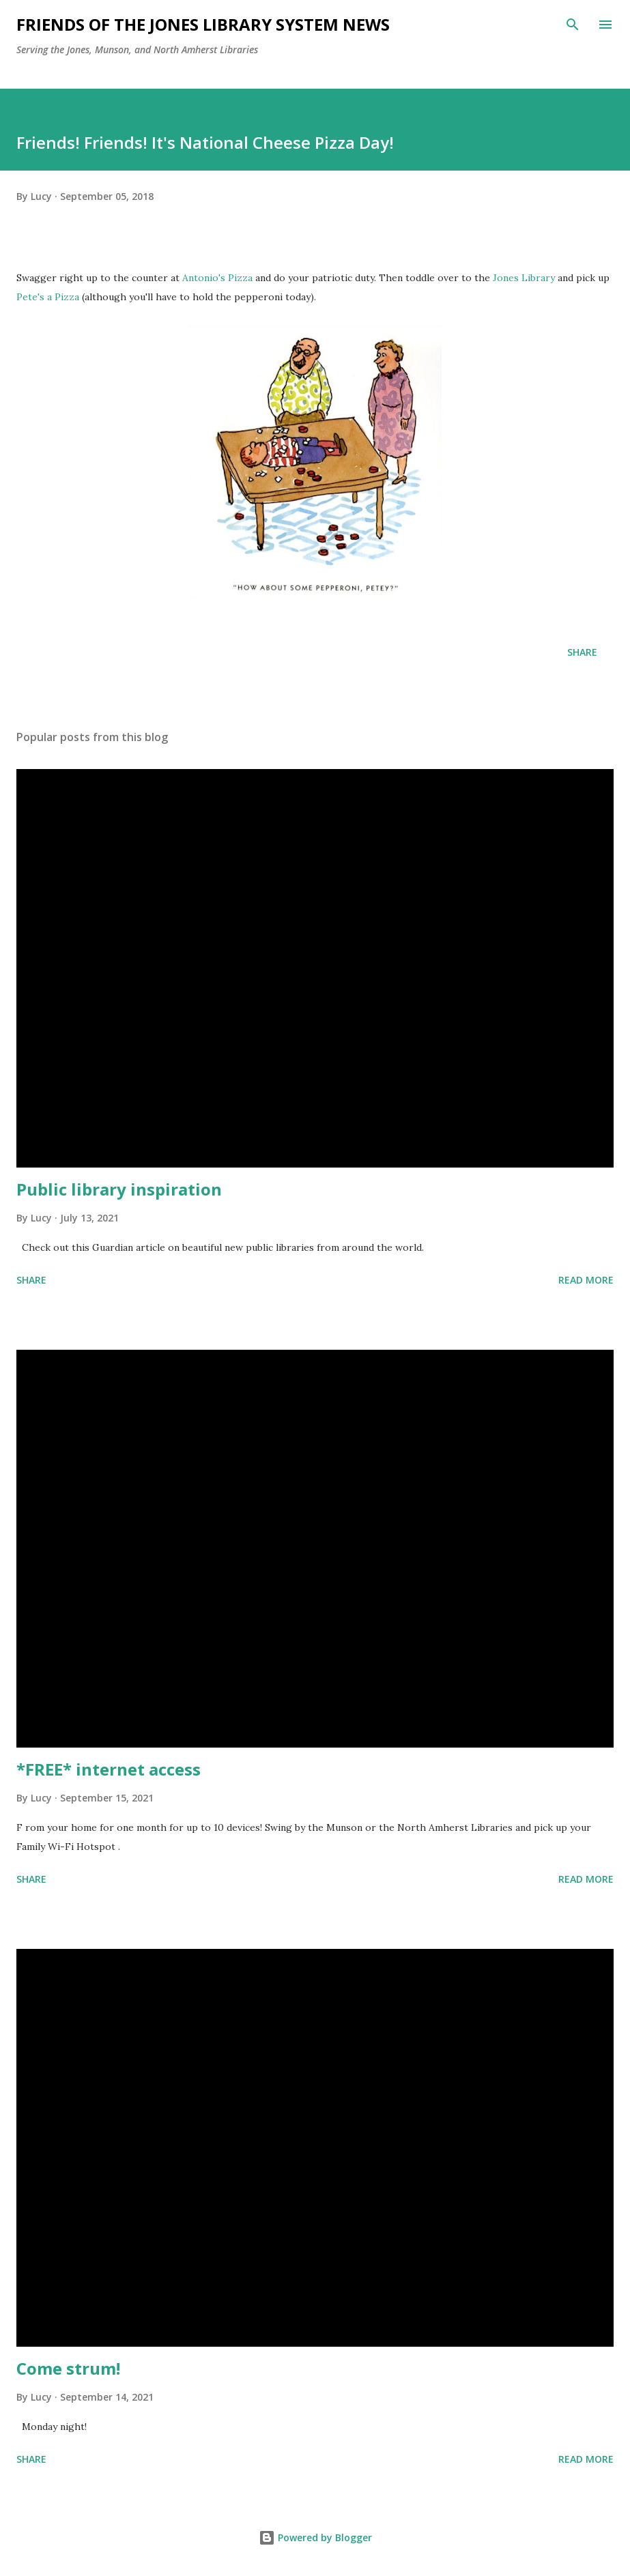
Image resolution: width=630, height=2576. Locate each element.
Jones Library (524, 278)
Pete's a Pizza (47, 297)
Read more (586, 1279)
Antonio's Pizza (217, 278)
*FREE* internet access (108, 1769)
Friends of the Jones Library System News (203, 24)
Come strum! (68, 2368)
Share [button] (582, 652)
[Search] (572, 24)
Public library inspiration (119, 1189)
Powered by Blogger (315, 2537)
